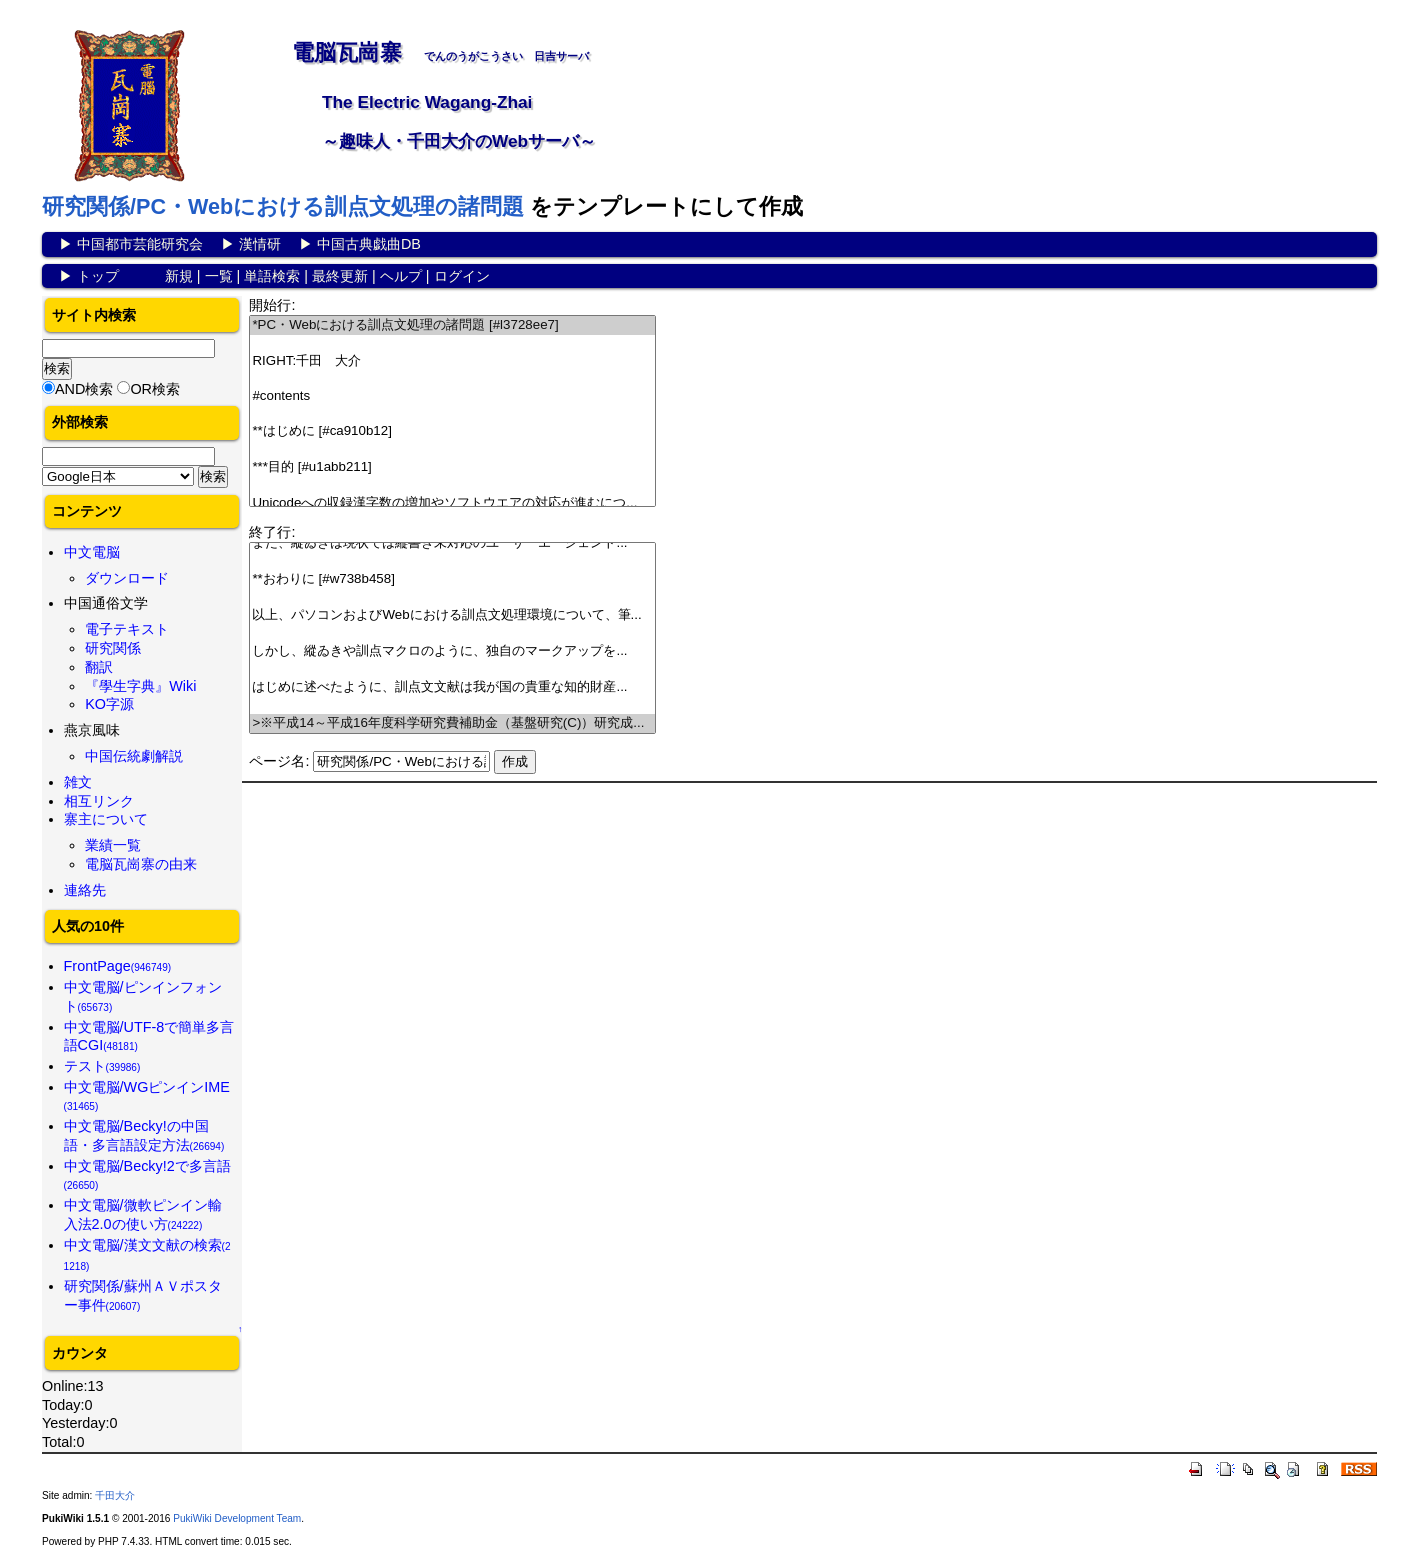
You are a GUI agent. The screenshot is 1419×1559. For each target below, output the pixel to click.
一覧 (219, 276)
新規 (179, 276)
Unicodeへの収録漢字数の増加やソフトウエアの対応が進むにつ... (452, 503)
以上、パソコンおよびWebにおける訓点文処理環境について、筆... (452, 615)
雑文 (78, 782)
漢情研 (260, 244)
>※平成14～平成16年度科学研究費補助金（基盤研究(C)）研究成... (452, 723)
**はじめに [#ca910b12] (452, 431)
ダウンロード (127, 578)
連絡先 (85, 890)
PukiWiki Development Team (237, 1518)
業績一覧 (113, 845)
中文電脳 (92, 552)
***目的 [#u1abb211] (452, 467)
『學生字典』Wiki (140, 686)
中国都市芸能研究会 (140, 244)
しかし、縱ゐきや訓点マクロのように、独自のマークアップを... (452, 651)
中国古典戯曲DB (369, 244)
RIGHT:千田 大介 (452, 361)
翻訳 (99, 667)
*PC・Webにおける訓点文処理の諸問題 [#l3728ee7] (452, 325)
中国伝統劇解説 (134, 756)
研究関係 (113, 648)
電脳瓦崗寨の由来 (141, 864)
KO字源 (109, 704)
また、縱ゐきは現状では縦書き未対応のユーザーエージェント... (452, 543)
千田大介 (115, 1495)
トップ (98, 276)
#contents (452, 396)
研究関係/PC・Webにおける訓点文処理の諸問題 (283, 206)
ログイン (462, 276)
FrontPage (118, 966)
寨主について (106, 819)
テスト (102, 1066)
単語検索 (272, 276)
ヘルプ (401, 276)
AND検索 (84, 389)
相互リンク (99, 801)
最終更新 (340, 276)
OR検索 (155, 389)
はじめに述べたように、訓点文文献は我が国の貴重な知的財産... (452, 687)
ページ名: (279, 761)
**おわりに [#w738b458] (452, 579)
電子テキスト (127, 629)
